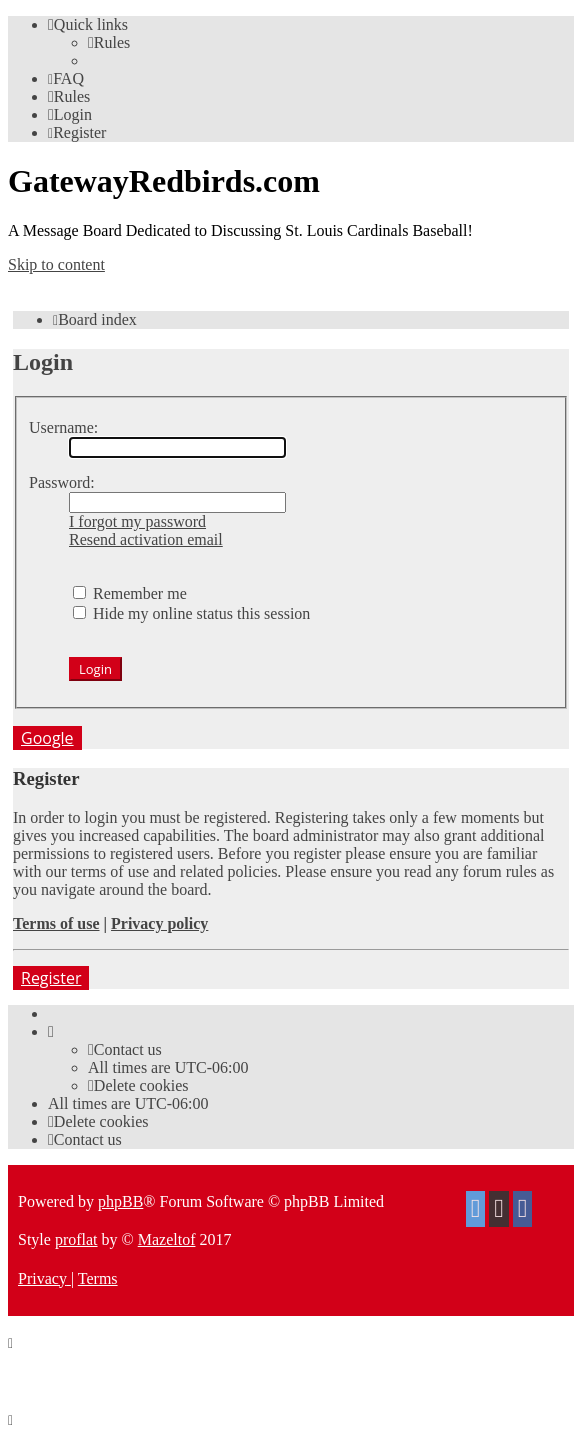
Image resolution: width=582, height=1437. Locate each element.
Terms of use (56, 923)
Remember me (130, 593)
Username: (63, 427)
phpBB (120, 1201)
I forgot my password (137, 521)
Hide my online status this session (191, 613)
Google (47, 738)
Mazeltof (167, 1239)
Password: (62, 482)
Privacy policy (159, 923)
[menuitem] (109, 42)
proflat (76, 1239)
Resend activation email (146, 539)
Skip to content (56, 264)
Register (51, 978)
